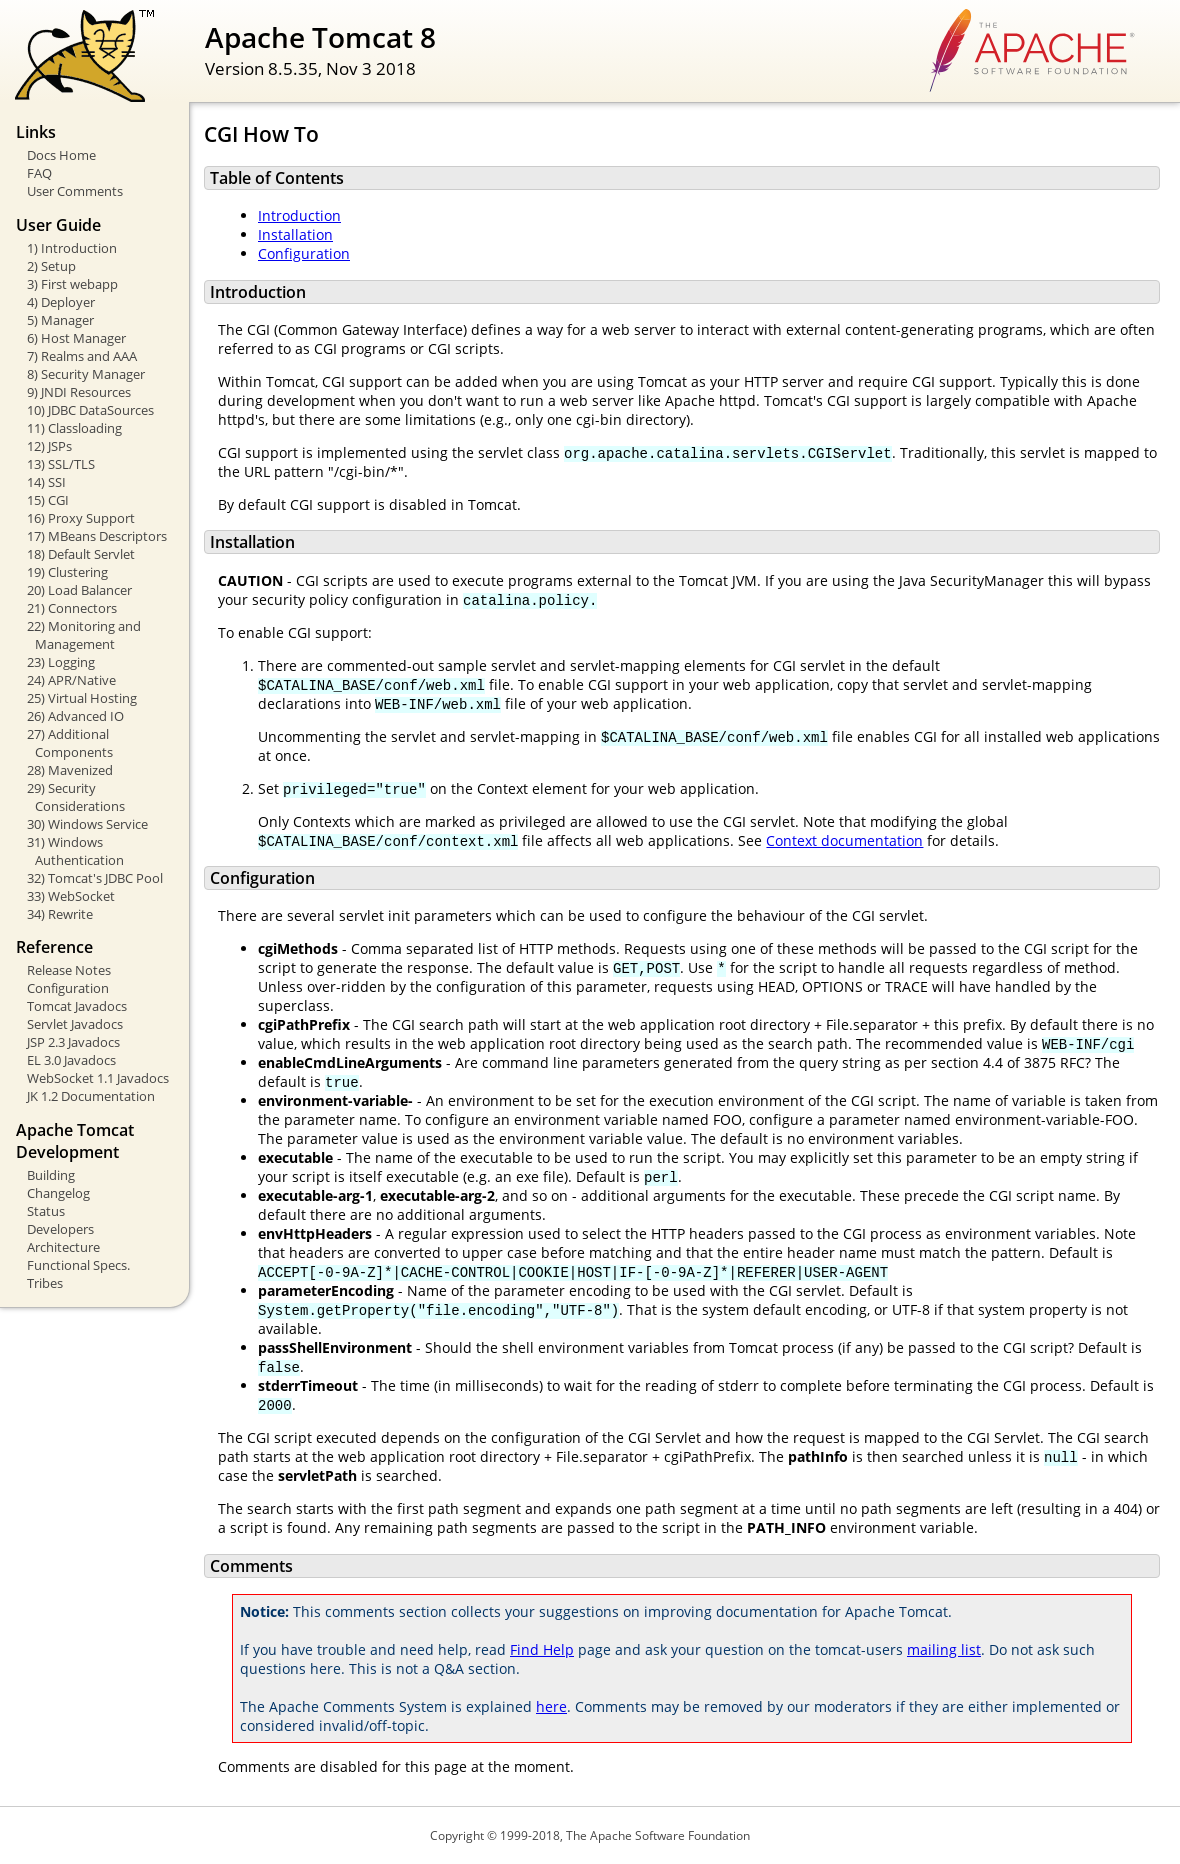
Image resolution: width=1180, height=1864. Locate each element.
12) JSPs (49, 446)
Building (51, 1175)
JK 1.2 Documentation (91, 1096)
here (551, 1706)
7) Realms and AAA (82, 356)
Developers (60, 1229)
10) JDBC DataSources (90, 410)
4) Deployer (61, 302)
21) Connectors (72, 608)
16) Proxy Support (81, 518)
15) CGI (48, 500)
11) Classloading (74, 428)
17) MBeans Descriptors (97, 536)
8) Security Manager (86, 374)
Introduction (299, 215)
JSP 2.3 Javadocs (73, 1042)
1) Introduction (72, 248)
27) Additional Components (70, 743)
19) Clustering (67, 572)
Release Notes (69, 970)
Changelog (58, 1193)
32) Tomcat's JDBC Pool (95, 878)
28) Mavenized (70, 770)
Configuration (68, 988)
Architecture (63, 1247)
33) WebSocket (71, 896)
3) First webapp (72, 284)
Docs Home (61, 155)
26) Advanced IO (75, 716)
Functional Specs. (78, 1265)
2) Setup (51, 266)
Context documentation (844, 840)
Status (46, 1211)
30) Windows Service (87, 824)
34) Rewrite (60, 914)
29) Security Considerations (76, 797)
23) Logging (61, 662)
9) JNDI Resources (79, 392)
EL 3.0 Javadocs (71, 1060)
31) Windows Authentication (75, 851)
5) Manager (60, 320)
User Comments (75, 191)
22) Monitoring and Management (84, 635)
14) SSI (46, 482)
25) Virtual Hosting (82, 698)
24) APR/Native (71, 680)
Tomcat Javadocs (77, 1006)
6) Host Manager (76, 338)
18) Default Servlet (81, 554)
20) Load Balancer (79, 590)
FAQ (39, 173)
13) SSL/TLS (61, 464)
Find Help (542, 1649)
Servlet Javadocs (75, 1024)
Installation (295, 234)
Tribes (45, 1283)
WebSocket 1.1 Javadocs (98, 1078)
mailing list (944, 1649)
